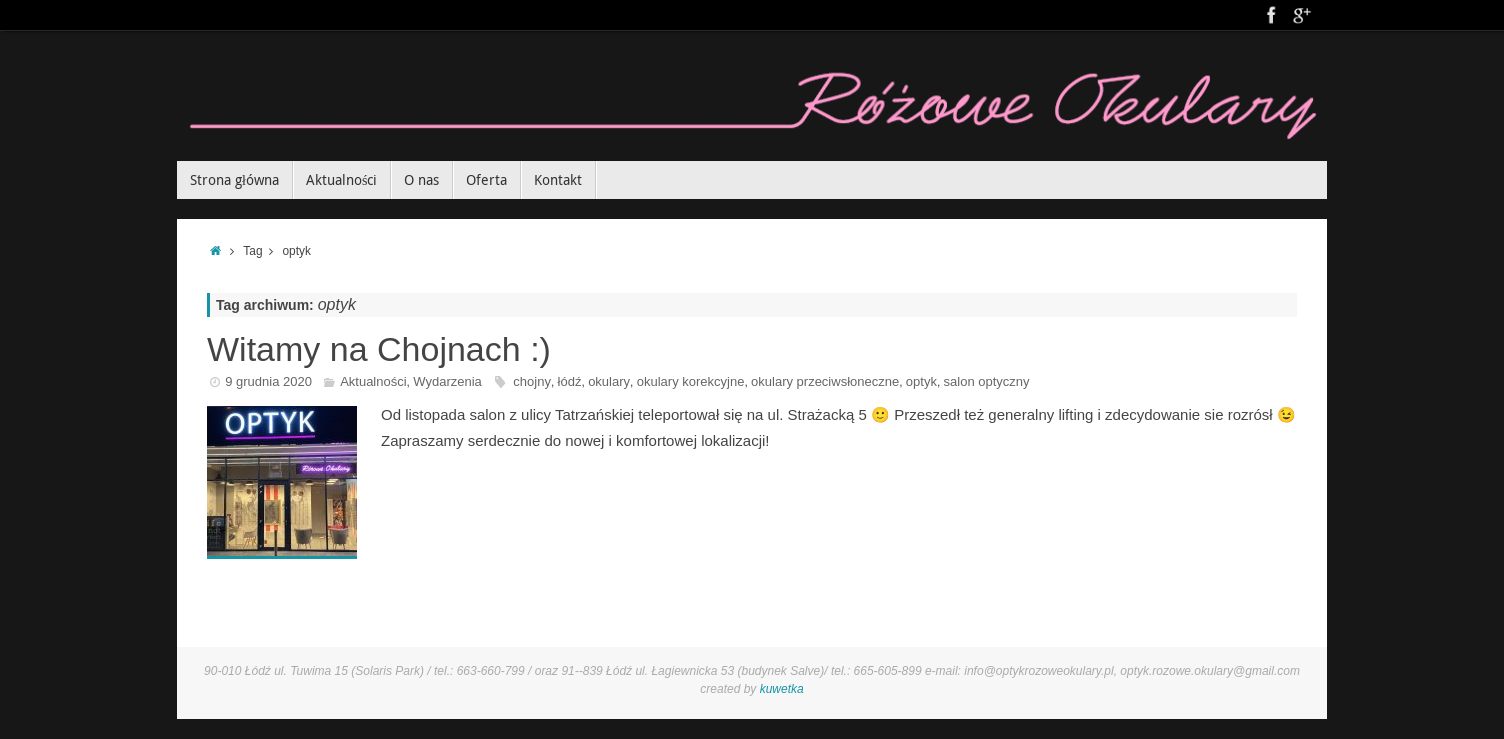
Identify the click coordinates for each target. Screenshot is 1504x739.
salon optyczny (987, 381)
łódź (570, 381)
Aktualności (373, 381)
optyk (921, 381)
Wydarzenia (447, 381)
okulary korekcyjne (691, 381)
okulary (609, 381)
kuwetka (782, 689)
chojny (532, 381)
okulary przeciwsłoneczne (825, 381)
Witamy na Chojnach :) (379, 349)
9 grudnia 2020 (268, 381)
